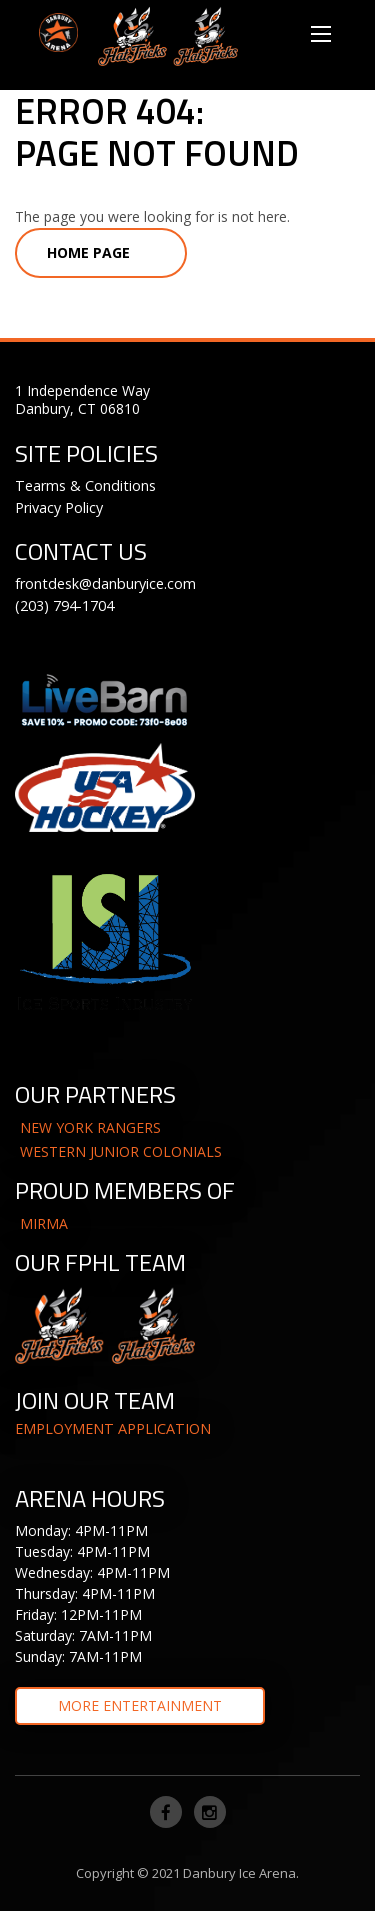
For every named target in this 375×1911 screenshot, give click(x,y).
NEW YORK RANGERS (90, 1127)
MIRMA (44, 1223)
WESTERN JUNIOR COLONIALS (121, 1151)
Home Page (88, 252)
